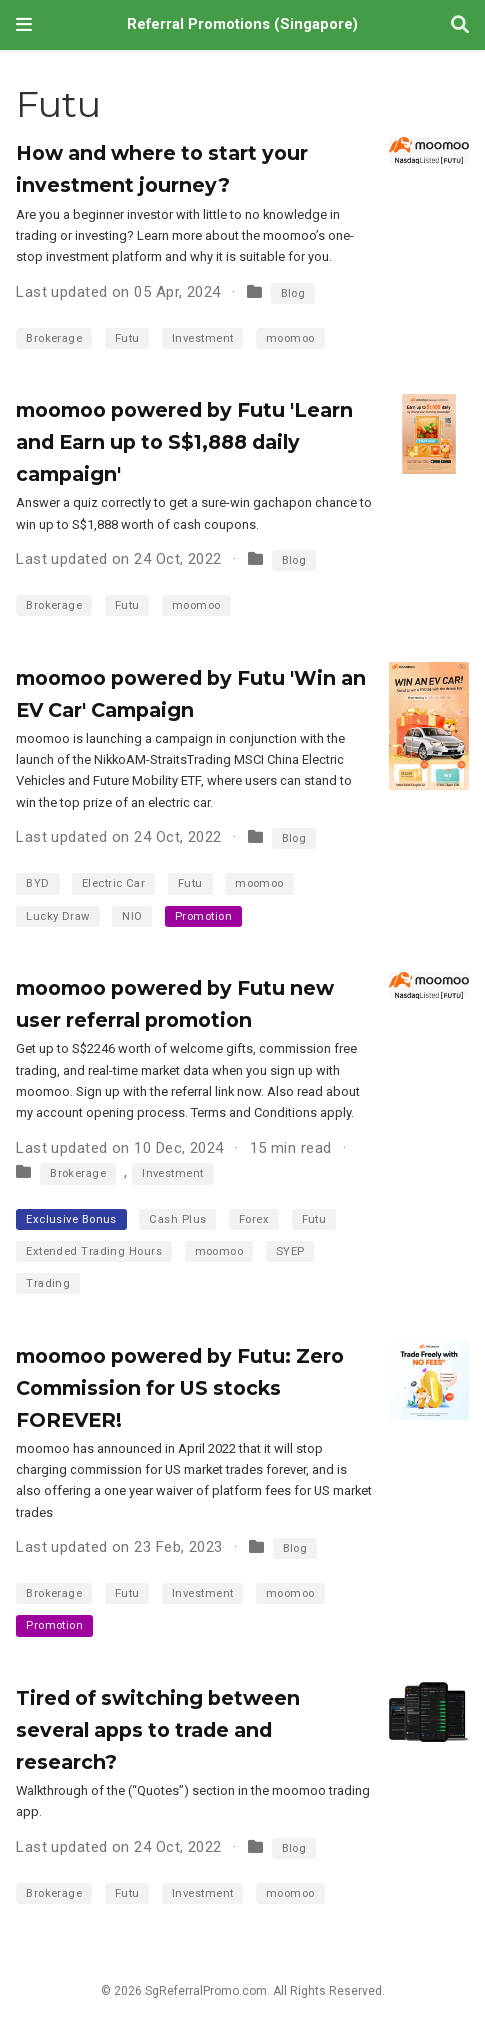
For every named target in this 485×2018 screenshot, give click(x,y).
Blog (293, 293)
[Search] (460, 25)
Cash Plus (177, 1219)
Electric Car (113, 883)
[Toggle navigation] (24, 24)
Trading (48, 1283)
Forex (254, 1219)
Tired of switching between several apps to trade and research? (158, 1730)
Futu (127, 338)
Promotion (203, 916)
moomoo (290, 338)
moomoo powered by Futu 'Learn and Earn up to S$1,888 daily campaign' (184, 442)
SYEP (290, 1251)
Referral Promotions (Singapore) (242, 24)
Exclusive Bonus (71, 1219)
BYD (37, 883)
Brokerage (54, 338)
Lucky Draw (58, 916)
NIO (132, 916)
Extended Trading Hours (94, 1251)
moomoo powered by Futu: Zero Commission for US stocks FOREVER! (180, 1388)
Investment (203, 338)
